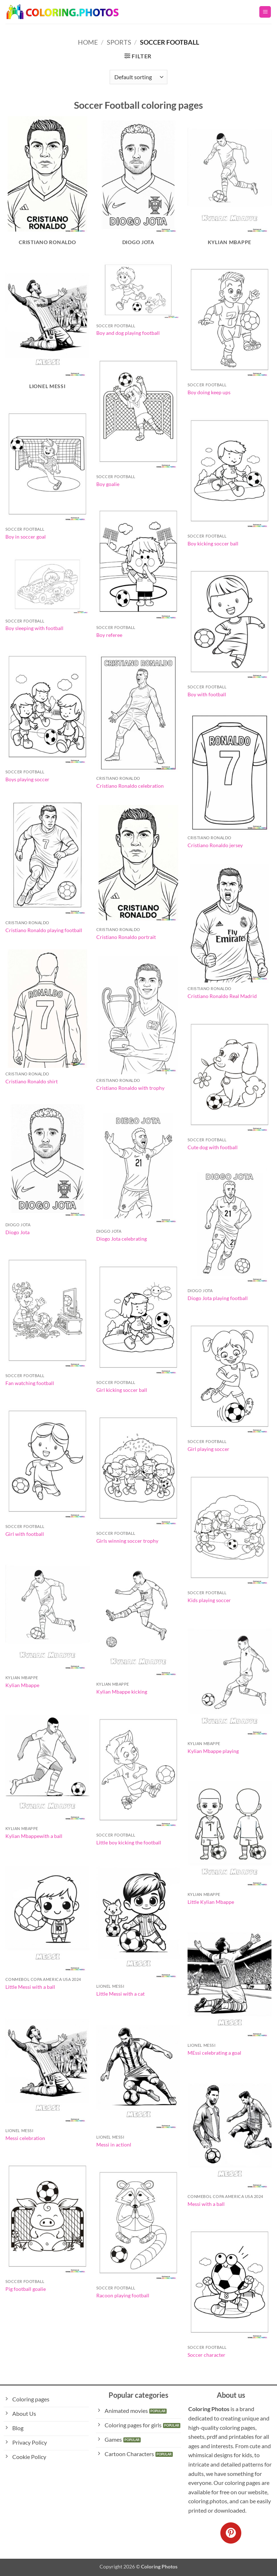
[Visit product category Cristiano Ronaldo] (47, 184)
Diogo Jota (17, 1232)
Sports (119, 42)
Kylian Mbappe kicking (121, 1692)
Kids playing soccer (209, 1600)
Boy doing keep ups (209, 392)
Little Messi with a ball (30, 1987)
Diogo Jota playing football (218, 1298)
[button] (265, 12)
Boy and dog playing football (128, 333)
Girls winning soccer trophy (127, 1541)
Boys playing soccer (27, 779)
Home (88, 42)
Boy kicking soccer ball (213, 543)
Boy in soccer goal (25, 537)
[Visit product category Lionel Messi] (47, 328)
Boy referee (109, 635)
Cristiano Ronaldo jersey (215, 845)
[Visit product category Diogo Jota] (138, 184)
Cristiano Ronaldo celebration (130, 786)
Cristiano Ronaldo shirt (31, 1081)
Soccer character (206, 2355)
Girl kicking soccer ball (121, 1390)
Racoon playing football (122, 2295)
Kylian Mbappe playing (213, 1751)
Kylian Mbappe (22, 1685)
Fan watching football (29, 1383)
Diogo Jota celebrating (121, 1239)
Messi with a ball (206, 2204)
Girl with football (24, 1534)
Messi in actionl (113, 2144)
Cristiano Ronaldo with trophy (130, 1088)
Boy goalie (107, 484)
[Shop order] (138, 77)
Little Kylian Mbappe (211, 1902)
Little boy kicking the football (128, 1842)
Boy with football (207, 694)
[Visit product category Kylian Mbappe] (230, 184)
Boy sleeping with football (34, 628)
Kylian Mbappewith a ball (33, 1836)
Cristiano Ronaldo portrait (126, 937)
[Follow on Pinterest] (230, 2532)
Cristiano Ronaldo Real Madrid (222, 996)
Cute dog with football (213, 1147)
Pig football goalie (25, 2289)
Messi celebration (25, 2138)
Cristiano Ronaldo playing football (43, 930)
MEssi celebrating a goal (214, 2053)
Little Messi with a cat (120, 1994)
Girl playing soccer (208, 1449)
